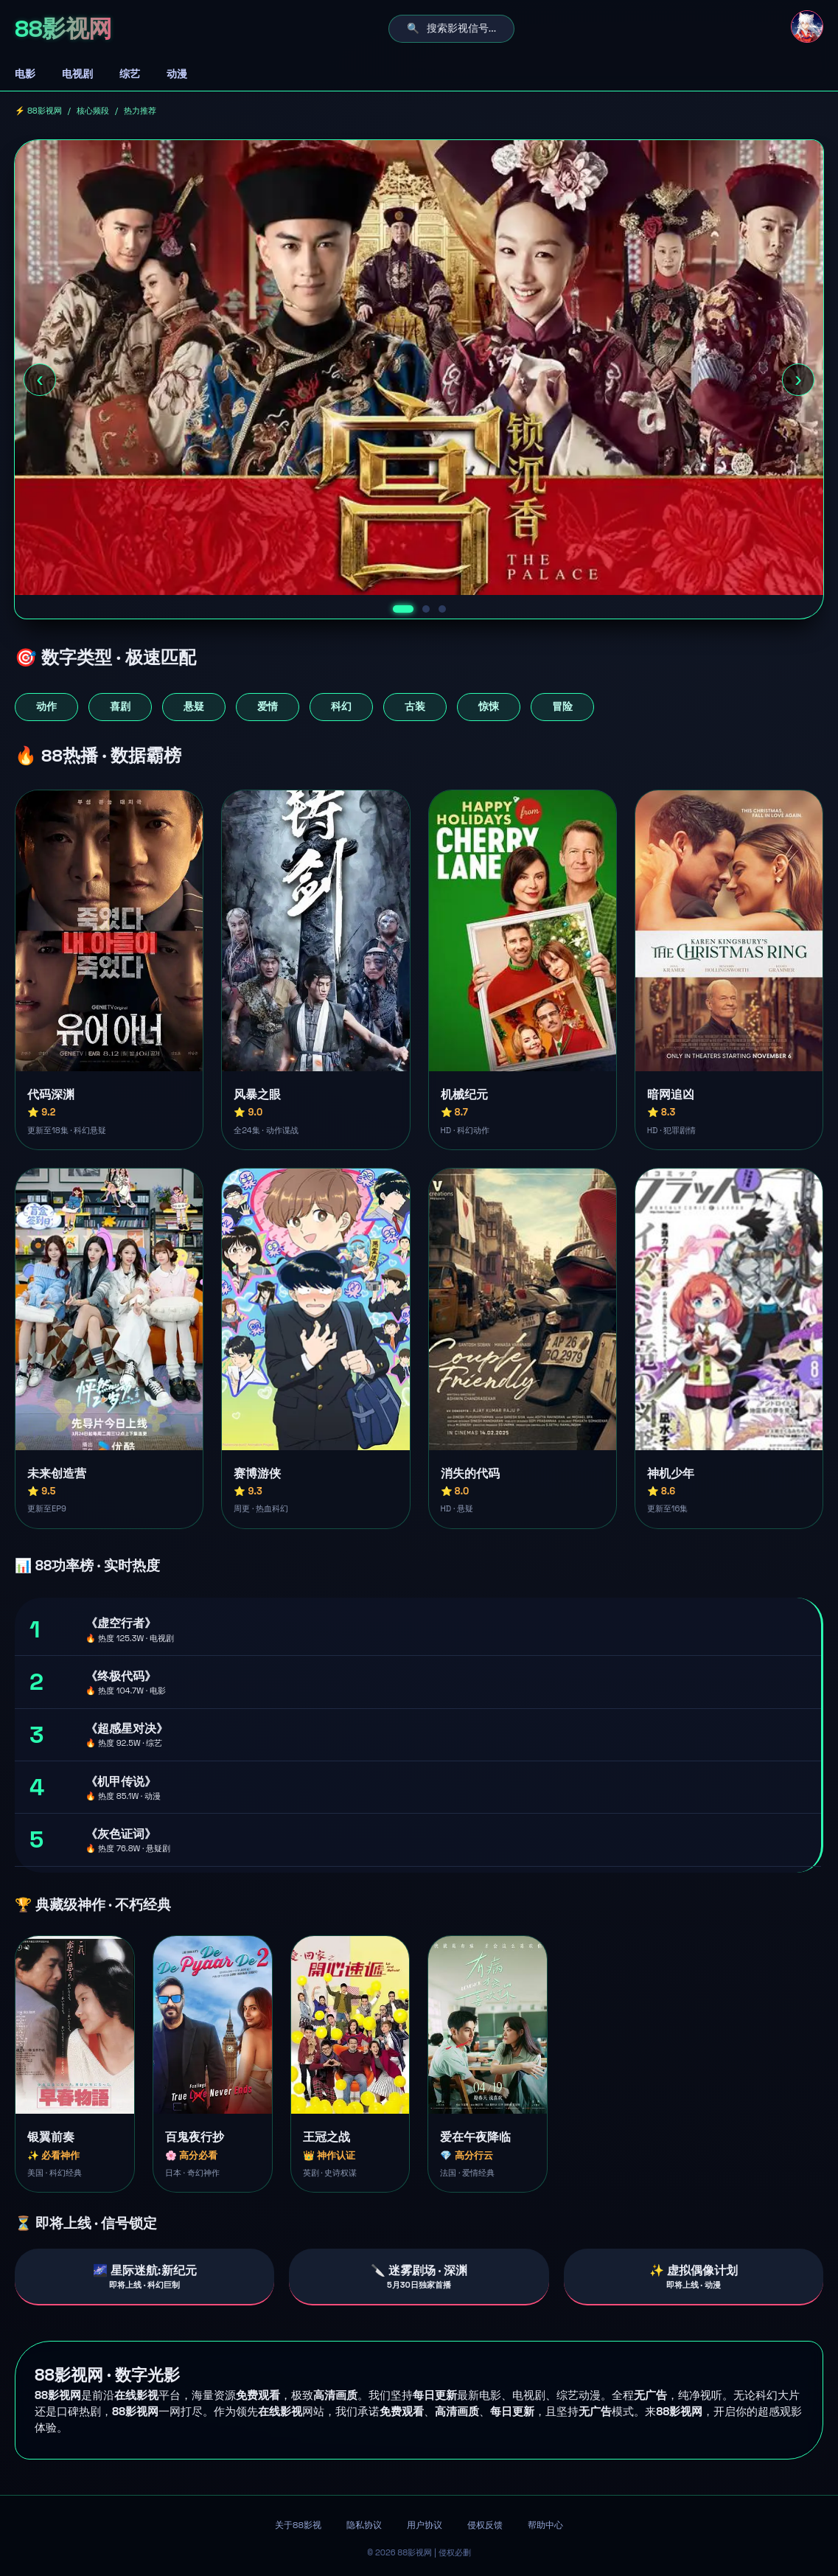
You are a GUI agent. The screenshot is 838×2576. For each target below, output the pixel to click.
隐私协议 (364, 2525)
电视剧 (77, 73)
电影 (25, 73)
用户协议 (424, 2525)
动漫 (177, 73)
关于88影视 (298, 2525)
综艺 (129, 73)
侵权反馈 (485, 2525)
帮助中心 (545, 2525)
